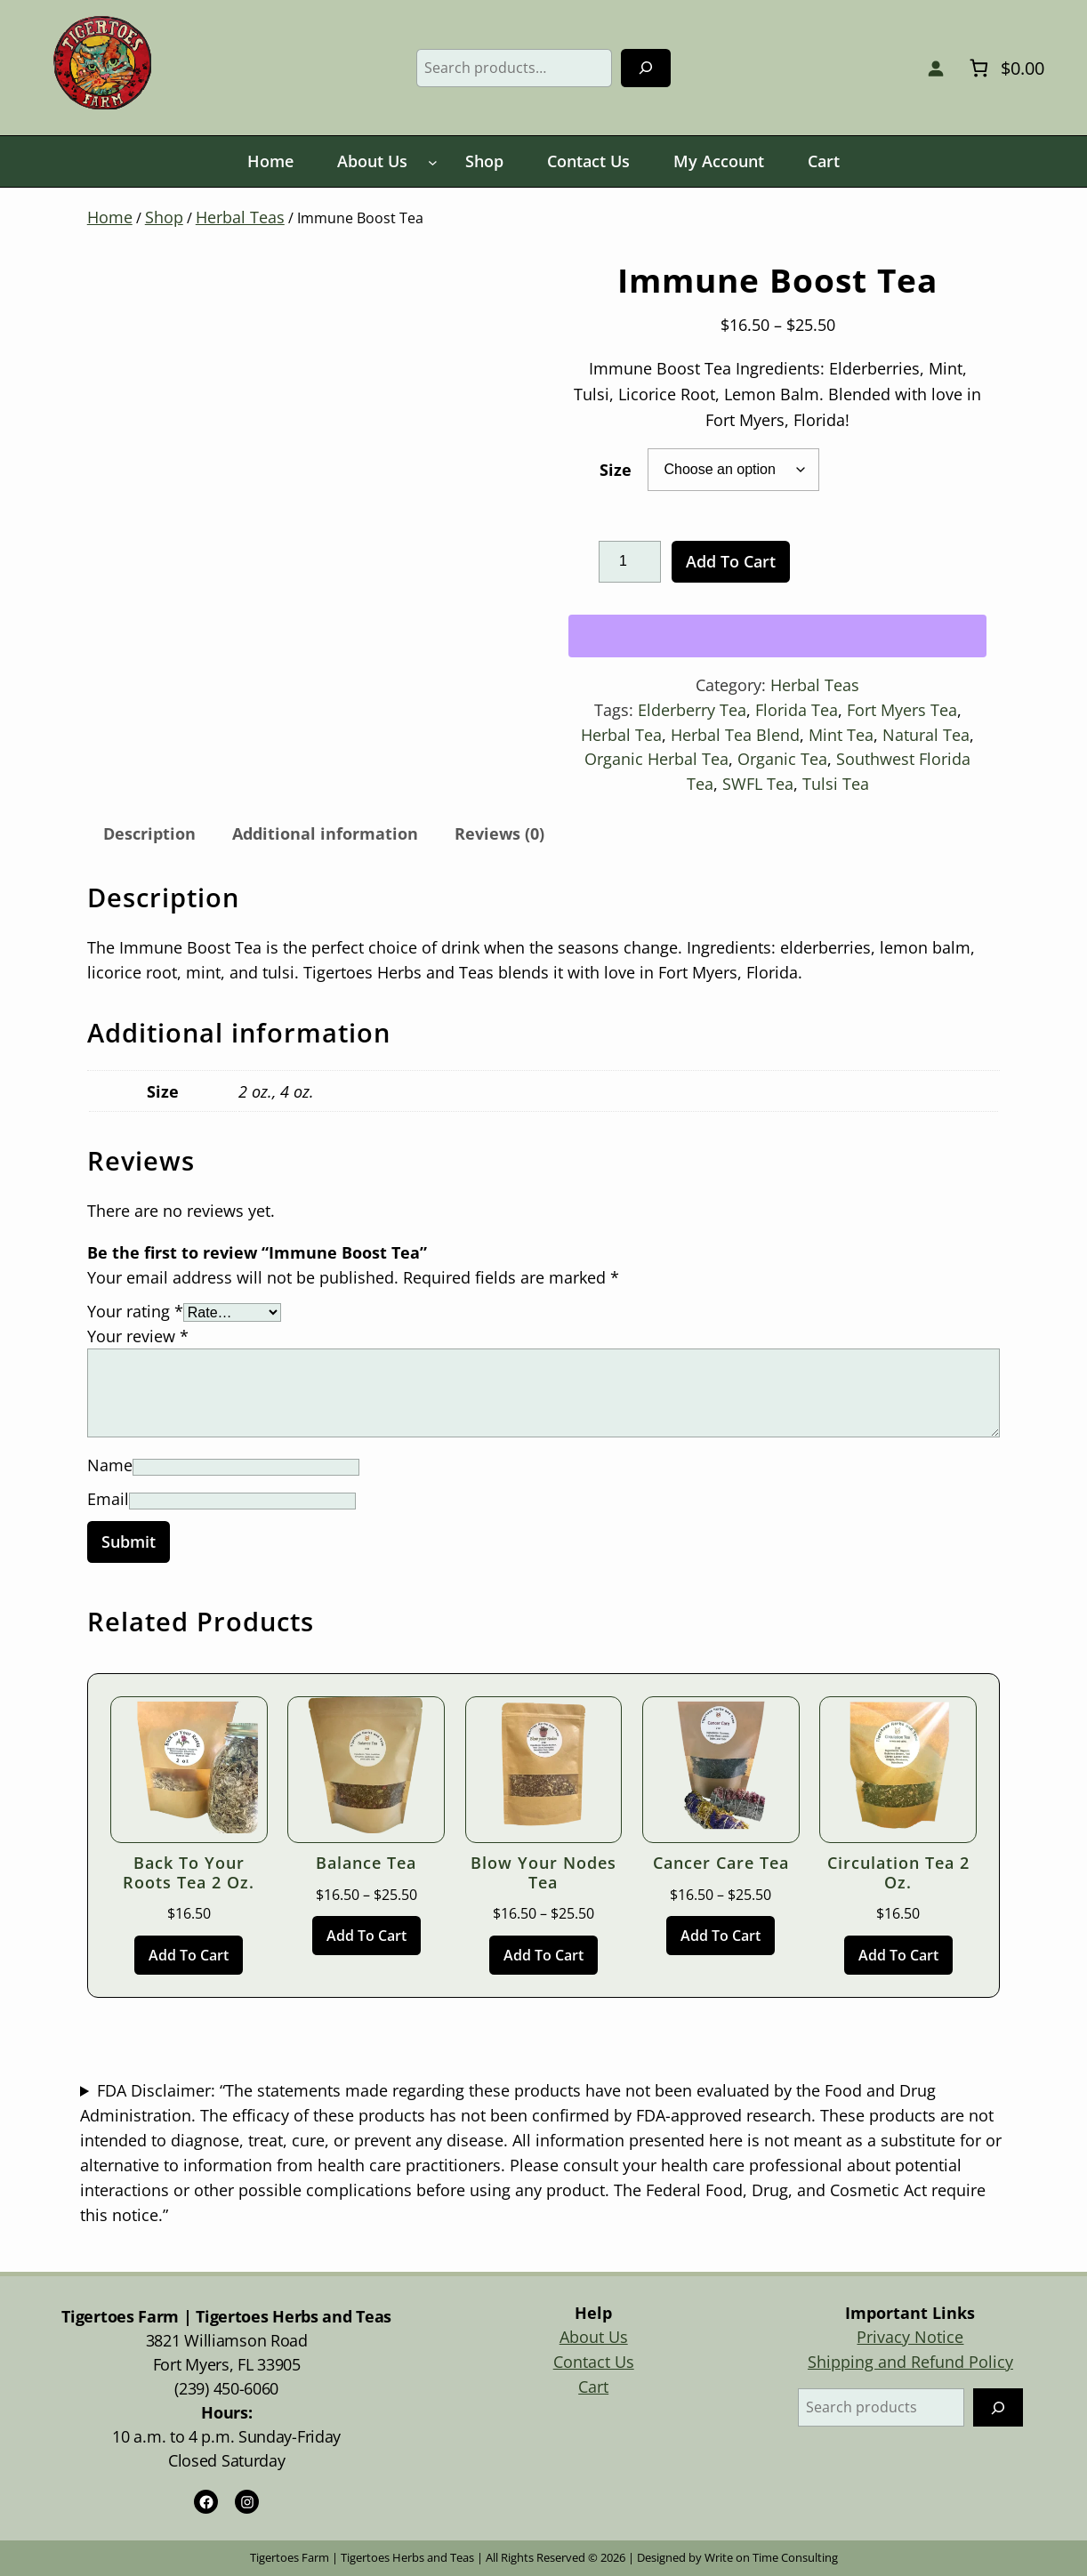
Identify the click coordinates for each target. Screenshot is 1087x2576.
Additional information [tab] (325, 833)
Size (616, 469)
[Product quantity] (630, 562)
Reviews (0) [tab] (499, 833)
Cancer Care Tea (721, 1863)
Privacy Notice (910, 2336)
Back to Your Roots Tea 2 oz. (188, 1873)
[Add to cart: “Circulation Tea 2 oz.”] (898, 1955)
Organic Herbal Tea (656, 758)
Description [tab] (149, 833)
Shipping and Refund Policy (910, 2361)
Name (110, 1465)
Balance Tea (366, 1863)
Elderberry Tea (692, 709)
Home (110, 217)
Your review (138, 1336)
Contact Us (593, 2361)
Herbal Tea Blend (735, 734)
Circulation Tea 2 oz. (898, 1873)
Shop (164, 217)
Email (108, 1498)
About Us (594, 2336)
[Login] (935, 68)
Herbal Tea (621, 734)
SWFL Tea (757, 783)
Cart (593, 2386)
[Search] (646, 68)
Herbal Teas (240, 217)
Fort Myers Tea (902, 709)
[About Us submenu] (433, 162)
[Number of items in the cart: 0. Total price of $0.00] (1004, 68)
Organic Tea (782, 758)
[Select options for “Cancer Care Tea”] (720, 1935)
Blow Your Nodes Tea (543, 1873)
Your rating (135, 1311)
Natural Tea (926, 734)
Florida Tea (796, 709)
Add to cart (731, 561)
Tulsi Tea (835, 783)
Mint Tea (841, 734)
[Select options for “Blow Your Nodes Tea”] (543, 1955)
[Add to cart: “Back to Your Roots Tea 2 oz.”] (188, 1955)
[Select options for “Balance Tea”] (366, 1935)
